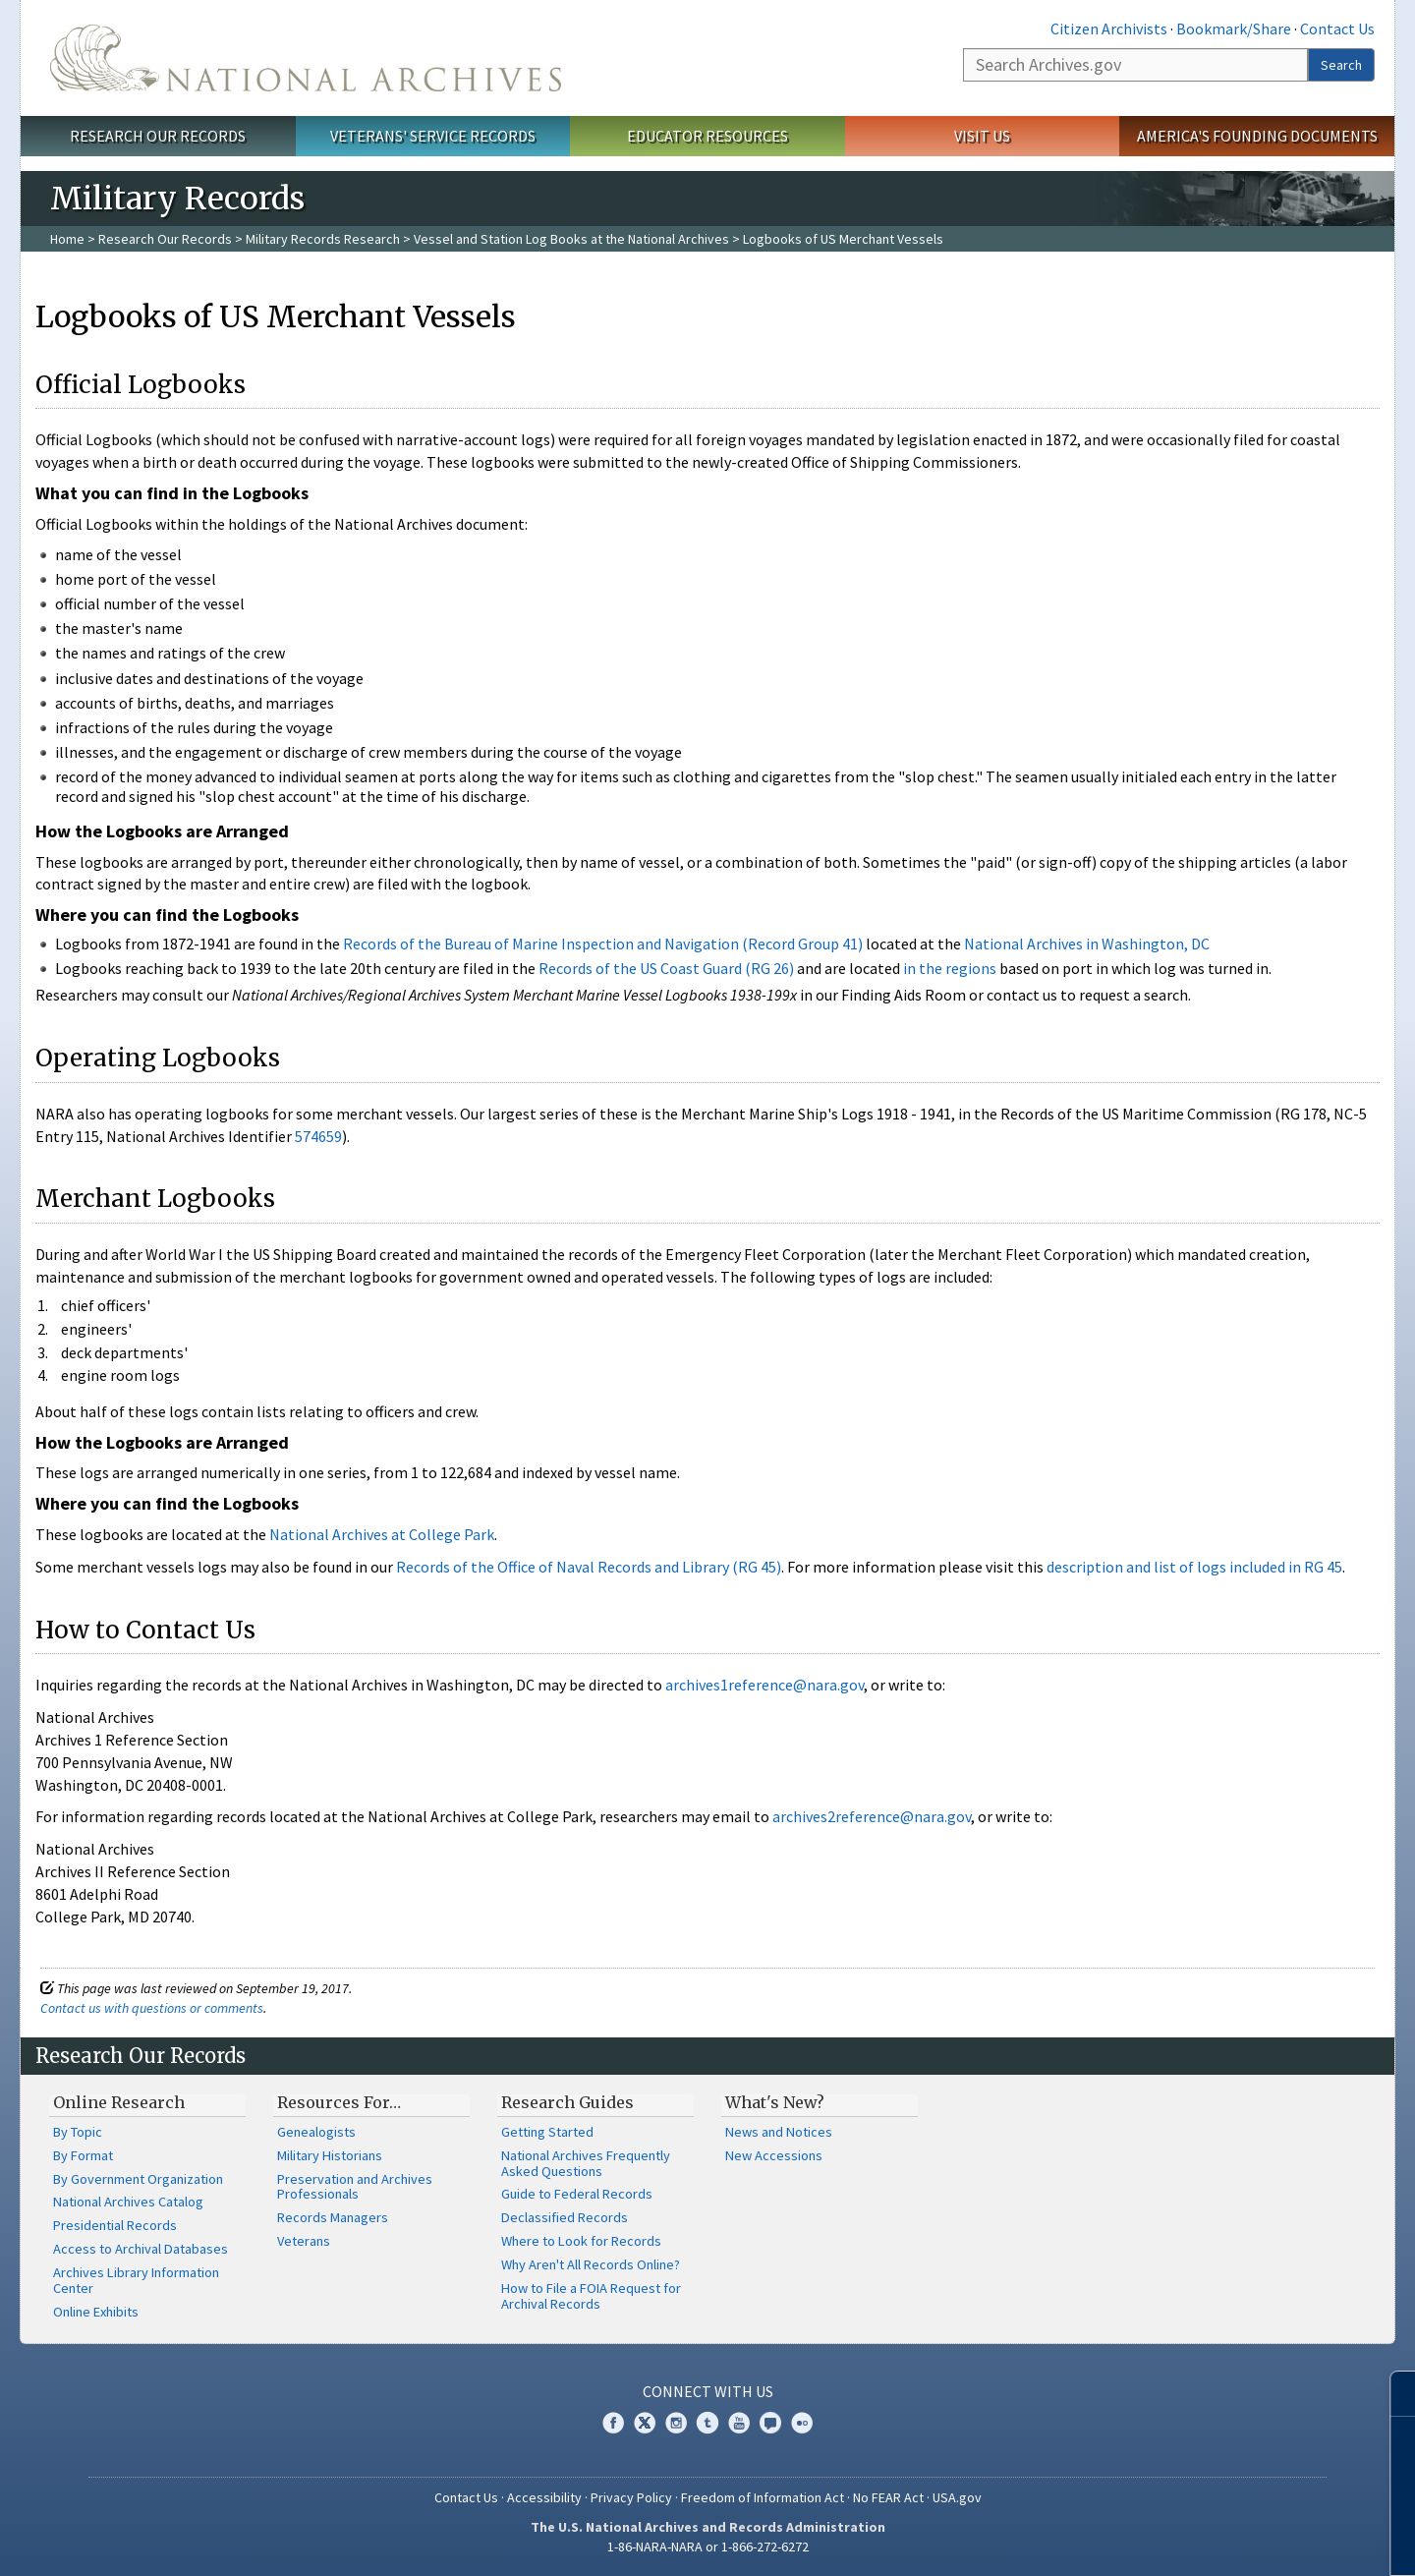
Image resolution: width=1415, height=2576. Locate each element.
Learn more (1240, 2540)
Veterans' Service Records (433, 135)
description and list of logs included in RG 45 (1194, 1566)
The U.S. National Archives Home (305, 58)
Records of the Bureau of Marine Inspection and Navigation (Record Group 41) (603, 943)
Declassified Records (564, 2217)
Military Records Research (323, 239)
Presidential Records (115, 2225)
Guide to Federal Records (576, 2194)
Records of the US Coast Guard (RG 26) (666, 968)
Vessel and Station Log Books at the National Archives (571, 239)
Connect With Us (708, 2391)
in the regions (949, 968)
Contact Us (1337, 28)
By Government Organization (138, 2179)
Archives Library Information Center (136, 2280)
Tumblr (707, 2422)
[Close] (1392, 2393)
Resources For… (339, 2102)
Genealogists (316, 2132)
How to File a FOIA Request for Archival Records (591, 2296)
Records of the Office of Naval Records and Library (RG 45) (588, 1566)
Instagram (676, 2422)
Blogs (770, 2422)
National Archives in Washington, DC (1087, 943)
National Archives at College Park (381, 1534)
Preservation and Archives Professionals (354, 2187)
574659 (318, 1136)
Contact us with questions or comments (151, 2008)
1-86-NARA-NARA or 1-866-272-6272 (708, 2546)
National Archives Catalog (128, 2201)
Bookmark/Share (1233, 28)
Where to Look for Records (581, 2241)
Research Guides (567, 2102)
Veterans (303, 2241)
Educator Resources (707, 135)
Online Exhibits (96, 2311)
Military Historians (329, 2155)
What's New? (774, 2102)
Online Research (119, 2102)
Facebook (613, 2422)
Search (1341, 65)
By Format (83, 2155)
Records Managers (332, 2217)
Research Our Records (158, 135)
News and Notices (778, 2132)
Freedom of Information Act (762, 2497)
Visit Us (982, 135)
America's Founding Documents (1257, 135)
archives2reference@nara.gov (871, 1816)
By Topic (77, 2132)
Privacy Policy (631, 2497)
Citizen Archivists (1108, 28)
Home (67, 239)
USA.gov (957, 2497)
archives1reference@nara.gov (764, 1684)
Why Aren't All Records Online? (590, 2264)
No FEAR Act (888, 2497)
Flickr (802, 2422)
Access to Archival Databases (140, 2249)
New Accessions (773, 2155)
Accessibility (544, 2497)
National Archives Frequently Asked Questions (585, 2163)
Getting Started (547, 2132)
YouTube (739, 2422)
